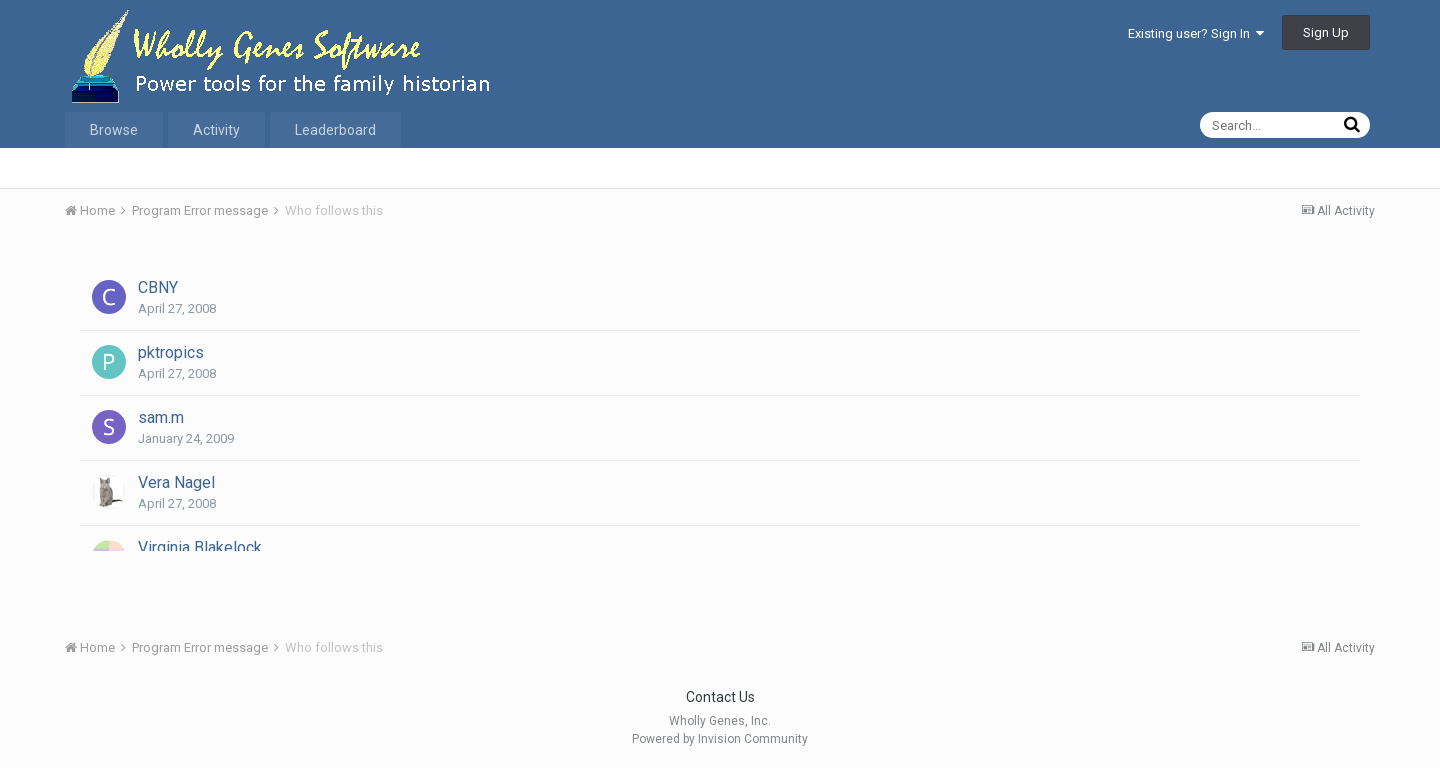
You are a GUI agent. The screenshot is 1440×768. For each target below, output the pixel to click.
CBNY (158, 287)
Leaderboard (335, 130)
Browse (114, 130)
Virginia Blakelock (200, 547)
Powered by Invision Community (720, 739)
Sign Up (1326, 32)
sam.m (161, 417)
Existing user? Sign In (1196, 33)
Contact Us (720, 697)
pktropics (171, 352)
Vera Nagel (176, 482)
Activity (216, 130)
